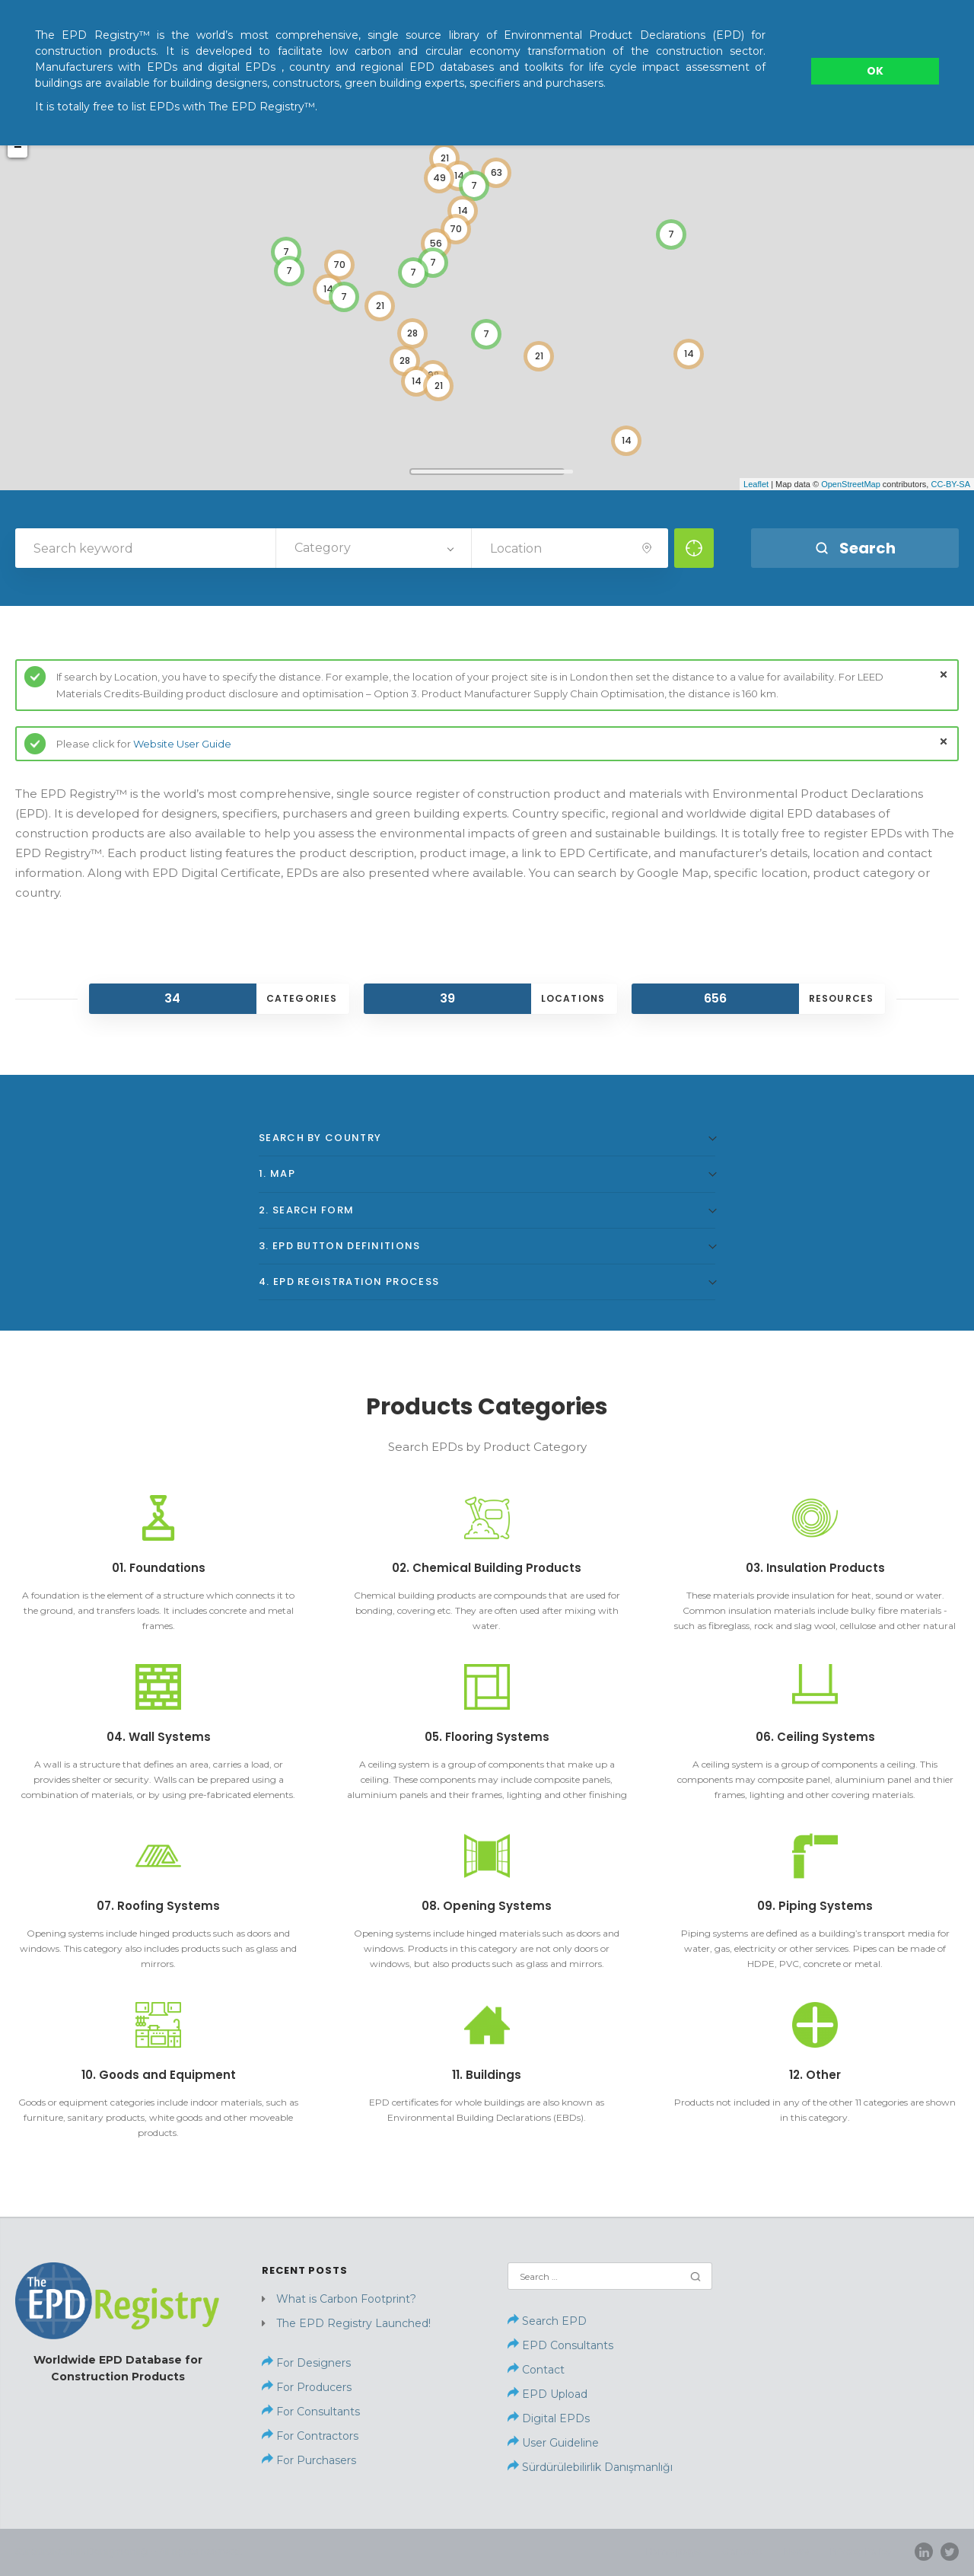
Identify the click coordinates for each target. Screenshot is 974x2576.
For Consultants (316, 2411)
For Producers (312, 2387)
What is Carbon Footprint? (346, 2299)
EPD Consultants (567, 2345)
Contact (543, 2370)
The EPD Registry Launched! (353, 2323)
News (796, 2551)
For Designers (312, 2363)
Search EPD (547, 2321)
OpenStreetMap (850, 484)
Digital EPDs (556, 2418)
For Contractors (315, 2436)
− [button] (18, 148)
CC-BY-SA (950, 484)
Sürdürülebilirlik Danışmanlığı (590, 2467)
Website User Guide (182, 744)
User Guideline (560, 2443)
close (943, 674)
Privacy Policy (861, 2551)
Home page (673, 2551)
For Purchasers (314, 2460)
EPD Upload (547, 2394)
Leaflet (756, 484)
